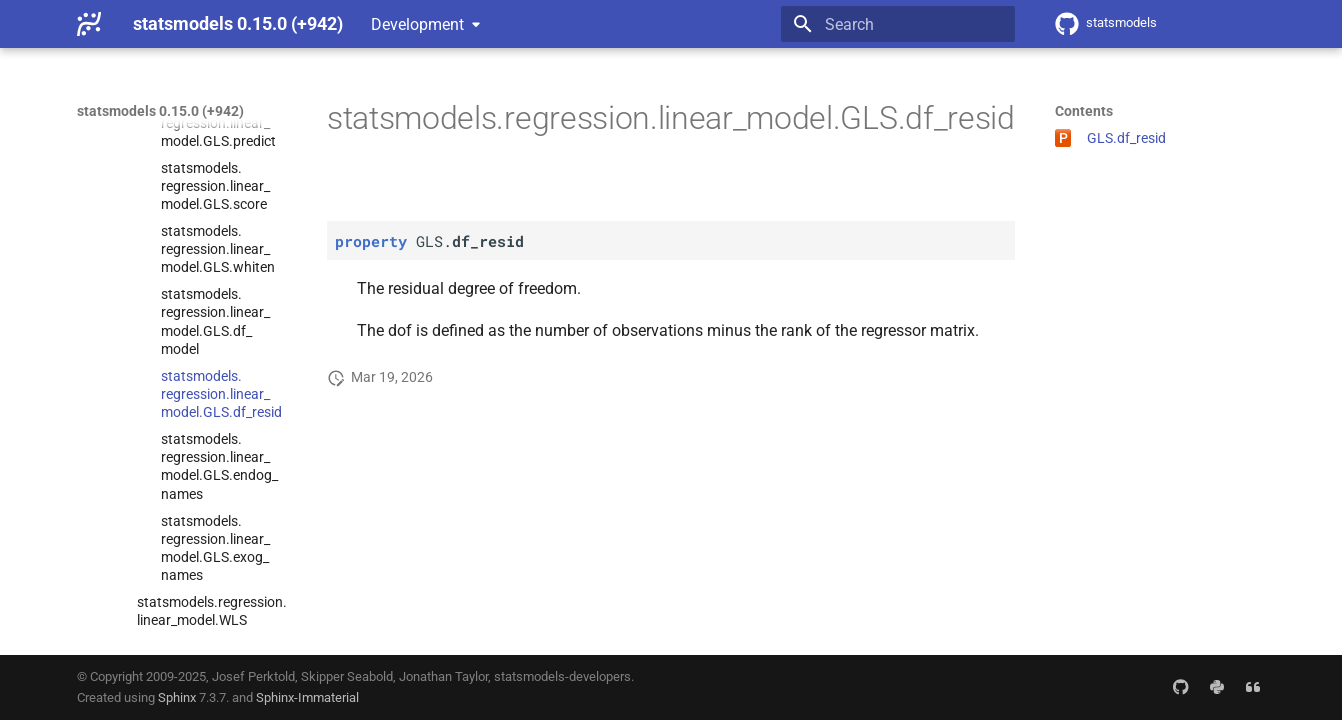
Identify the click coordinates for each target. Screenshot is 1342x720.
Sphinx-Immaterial (307, 697)
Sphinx (177, 697)
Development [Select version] (417, 24)
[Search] (898, 24)
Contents (1084, 111)
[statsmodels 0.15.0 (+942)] (89, 24)
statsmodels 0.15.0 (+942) (160, 111)
